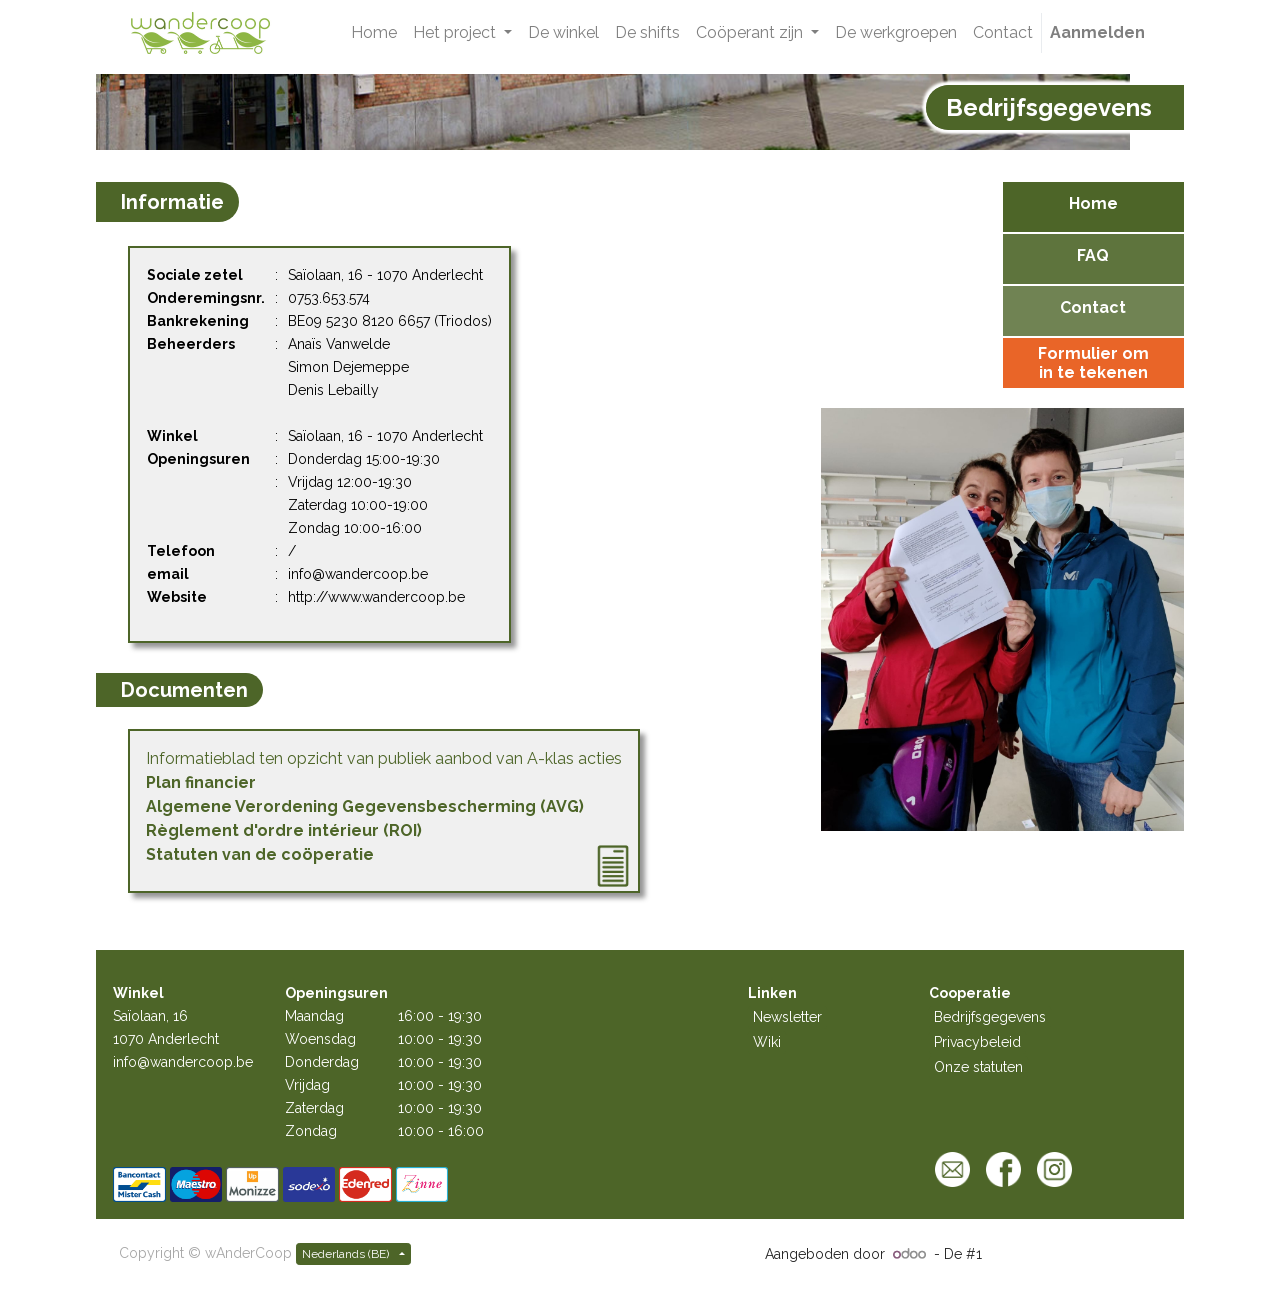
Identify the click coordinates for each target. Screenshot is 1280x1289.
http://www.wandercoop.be (376, 597)
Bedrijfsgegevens (990, 1017)
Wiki (767, 1042)
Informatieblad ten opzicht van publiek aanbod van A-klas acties (384, 758)
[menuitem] (374, 33)
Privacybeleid (977, 1042)
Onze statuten (978, 1067)
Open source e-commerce (1073, 1254)
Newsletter (787, 1017)
